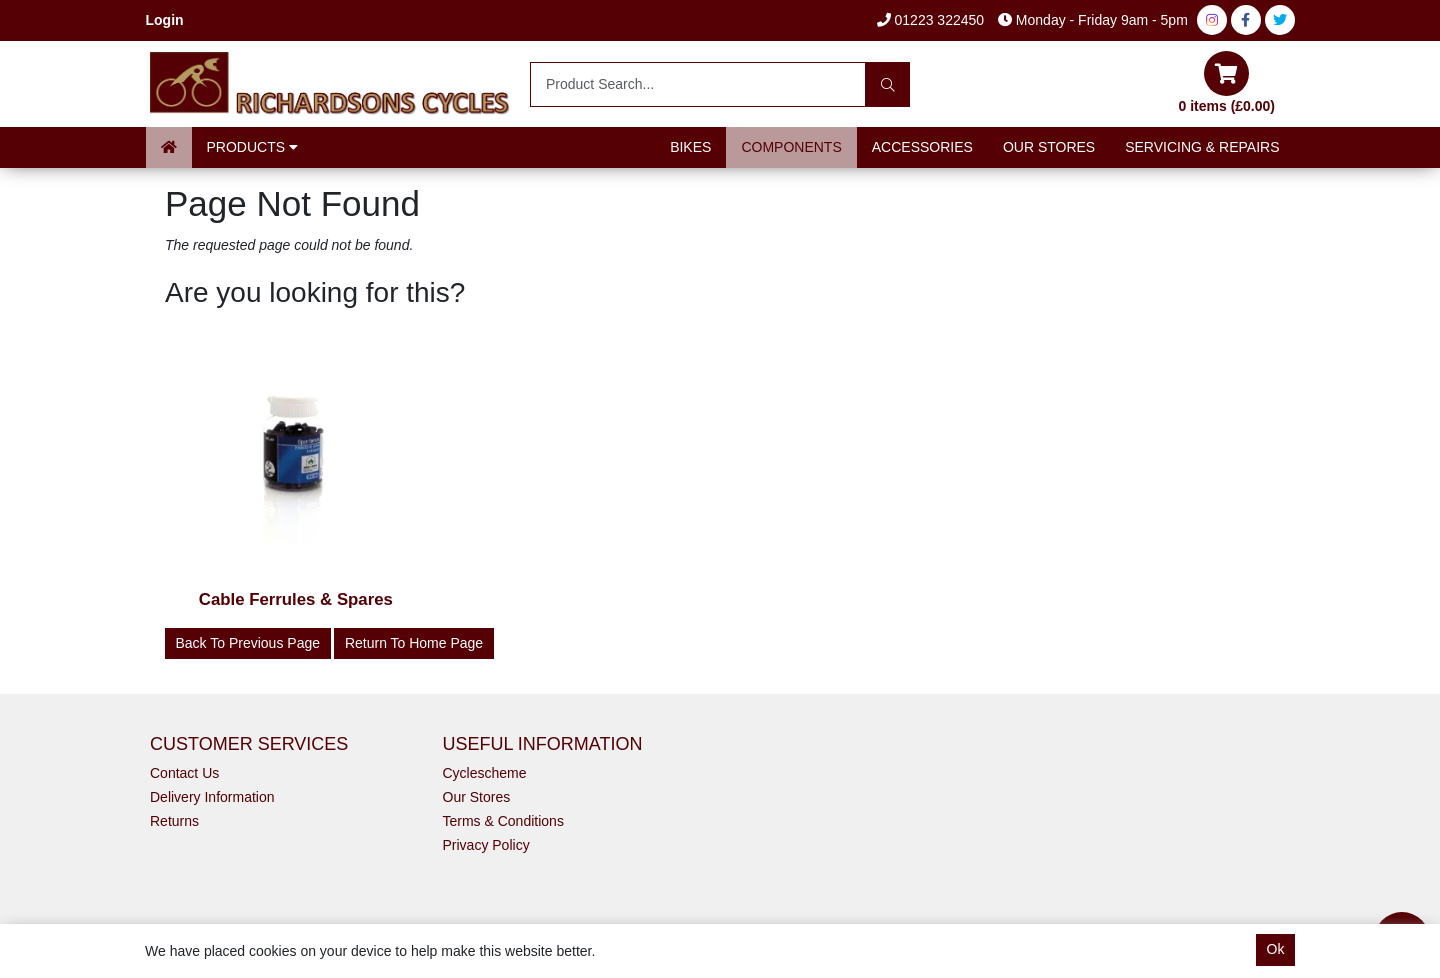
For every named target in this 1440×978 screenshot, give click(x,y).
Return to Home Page (414, 643)
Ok (1276, 949)
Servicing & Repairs (1202, 147)
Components (791, 147)
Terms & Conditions (503, 821)
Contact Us (184, 773)
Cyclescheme (485, 773)
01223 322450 (930, 20)
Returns (174, 821)
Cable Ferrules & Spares (296, 599)
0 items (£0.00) (1227, 82)
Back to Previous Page (248, 643)
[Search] (887, 84)
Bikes (690, 147)
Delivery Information (212, 797)
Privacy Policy (486, 845)
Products (252, 147)
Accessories (922, 147)
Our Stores (1049, 147)
